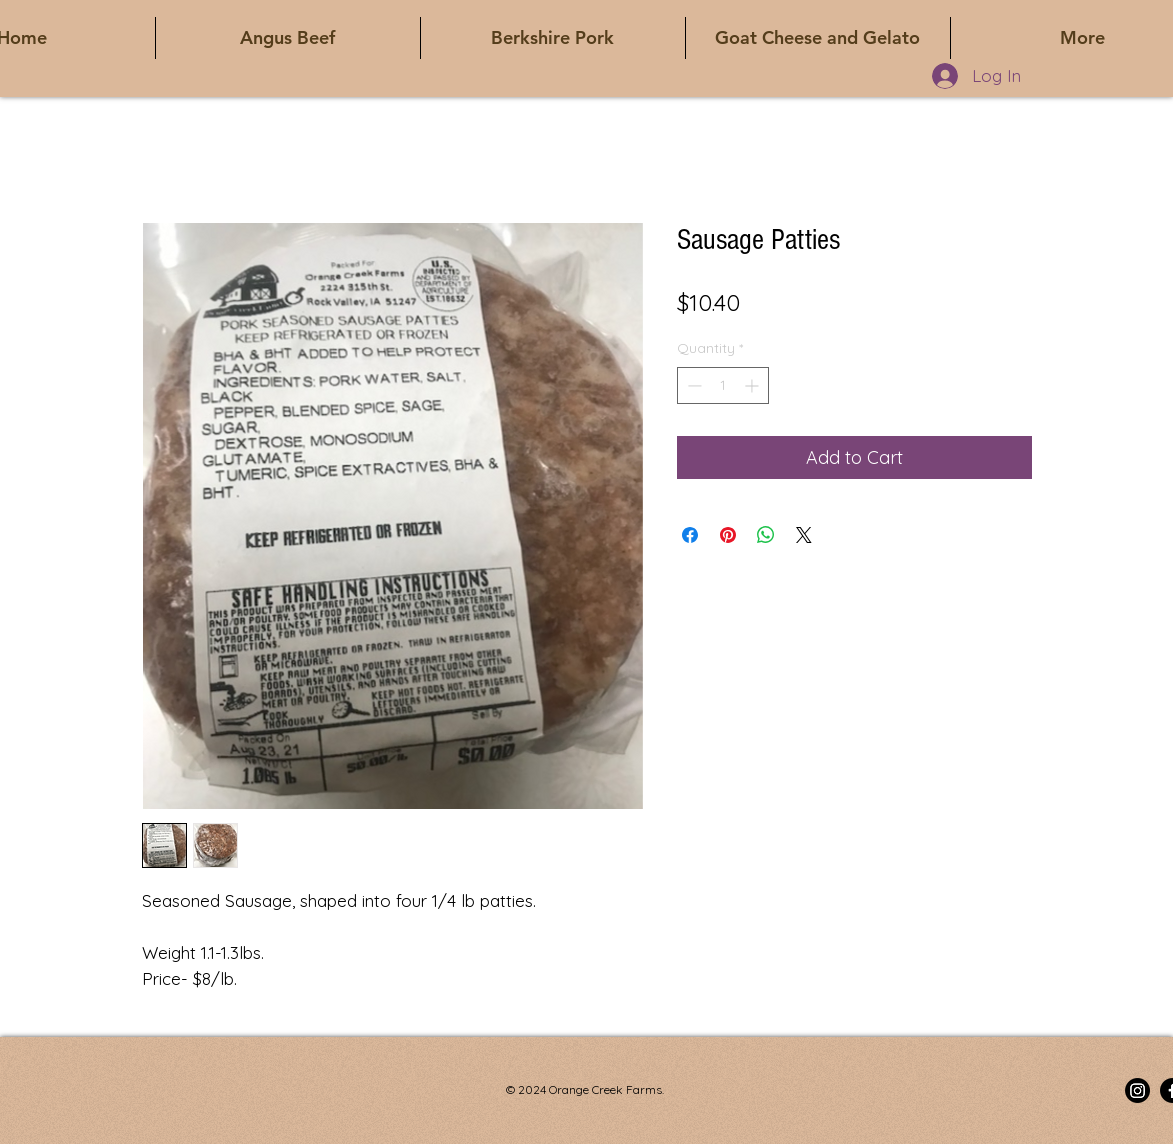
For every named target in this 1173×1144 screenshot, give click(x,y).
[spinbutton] (723, 385)
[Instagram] (1137, 1090)
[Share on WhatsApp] (766, 535)
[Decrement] (692, 385)
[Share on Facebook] (690, 535)
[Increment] (753, 385)
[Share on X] (804, 535)
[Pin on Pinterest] (728, 535)
